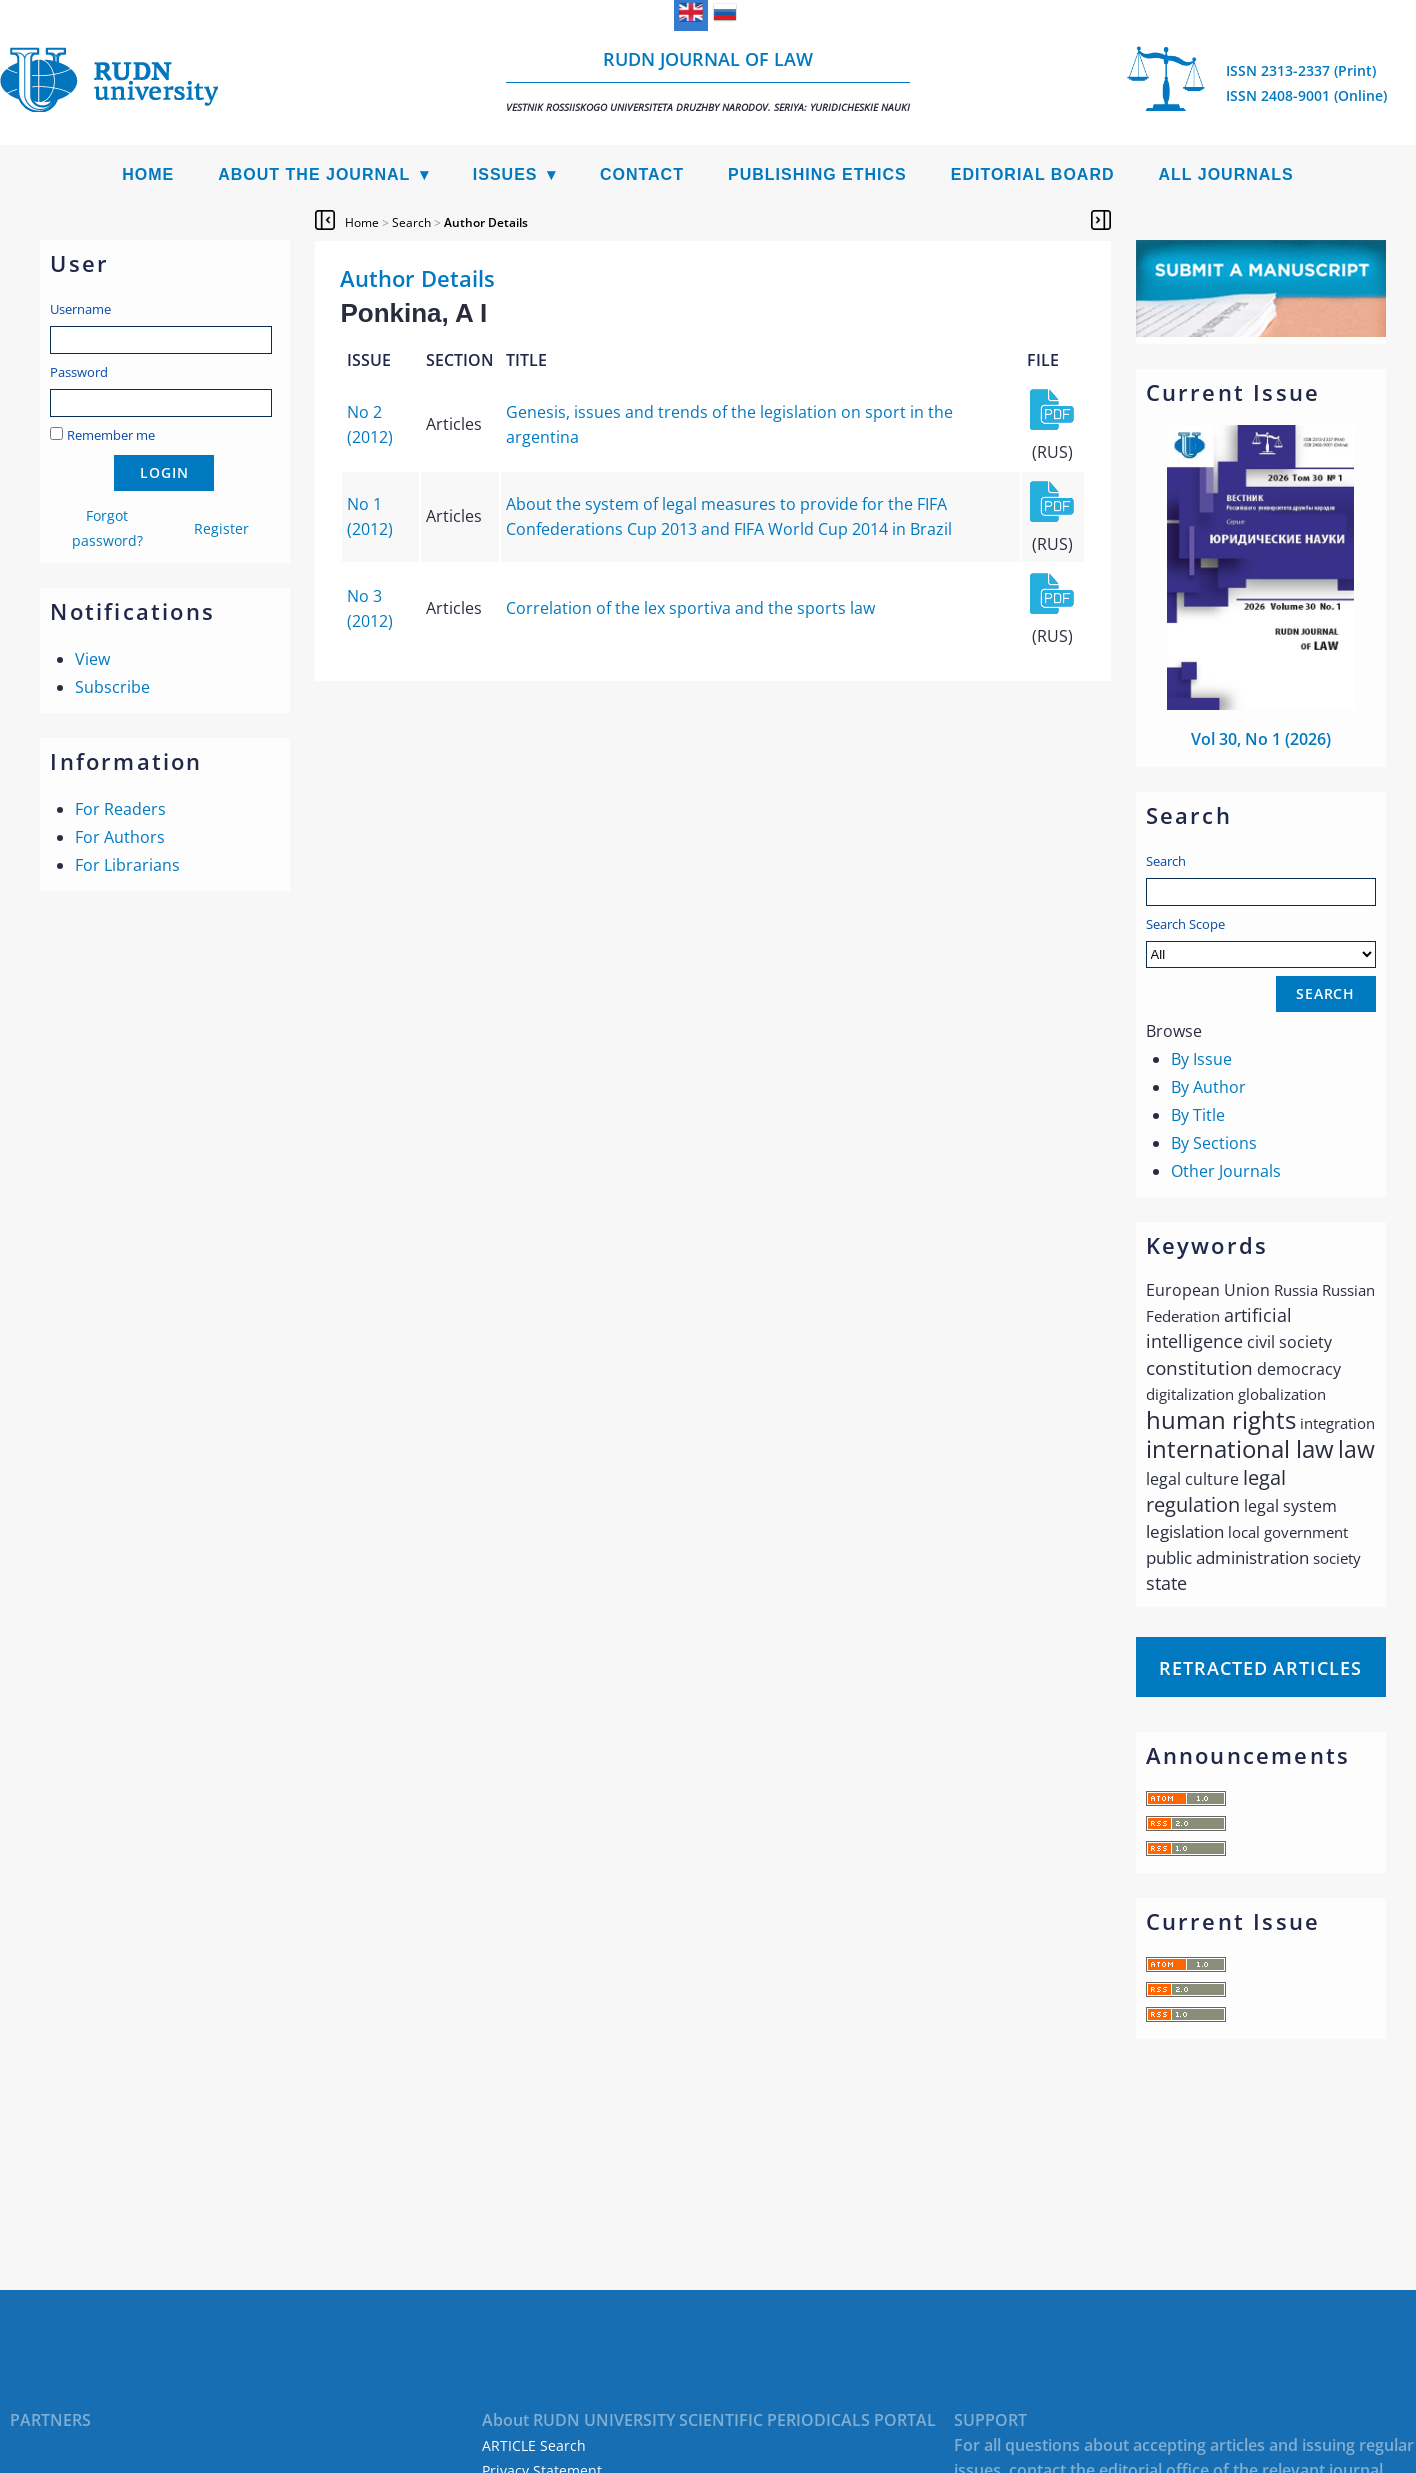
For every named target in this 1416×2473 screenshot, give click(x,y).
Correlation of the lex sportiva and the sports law (690, 608)
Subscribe (112, 687)
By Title (1198, 1115)
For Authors (120, 837)
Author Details (486, 222)
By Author (1208, 1087)
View (92, 659)
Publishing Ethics (817, 174)
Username (80, 309)
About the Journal (314, 174)
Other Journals (1226, 1171)
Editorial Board (1033, 174)
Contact (642, 174)
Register (221, 528)
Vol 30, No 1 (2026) (1261, 739)
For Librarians (127, 865)
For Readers (120, 809)
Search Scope (1261, 941)
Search (1166, 861)
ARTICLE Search (534, 2445)
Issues (505, 174)
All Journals (1226, 174)
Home (148, 174)
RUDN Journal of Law (708, 80)
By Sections (1214, 1143)
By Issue (1201, 1059)
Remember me (111, 435)
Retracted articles (1260, 1668)
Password (79, 372)
